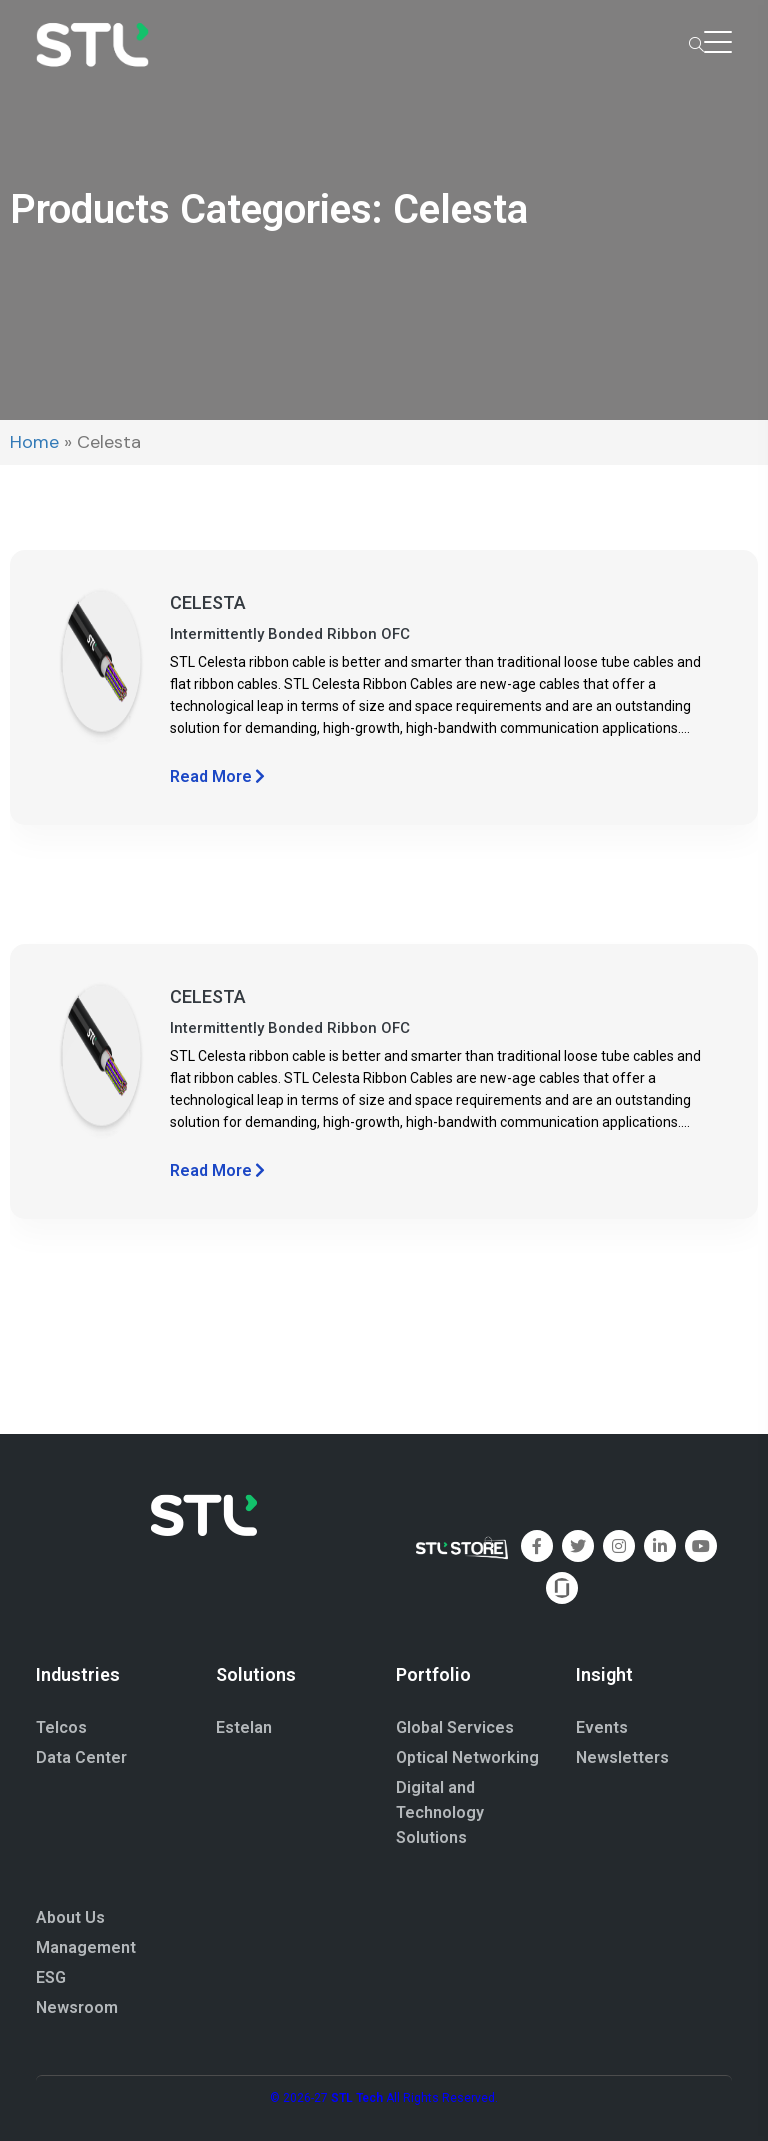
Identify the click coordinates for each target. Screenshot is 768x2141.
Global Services (455, 1727)
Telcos (61, 1727)
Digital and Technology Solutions (440, 1812)
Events (602, 1727)
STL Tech (357, 2098)
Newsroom (77, 2007)
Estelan (244, 1727)
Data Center (81, 1757)
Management (86, 1947)
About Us (70, 1917)
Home (34, 442)
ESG (51, 1977)
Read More (217, 776)
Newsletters (622, 1757)
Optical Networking (467, 1757)
